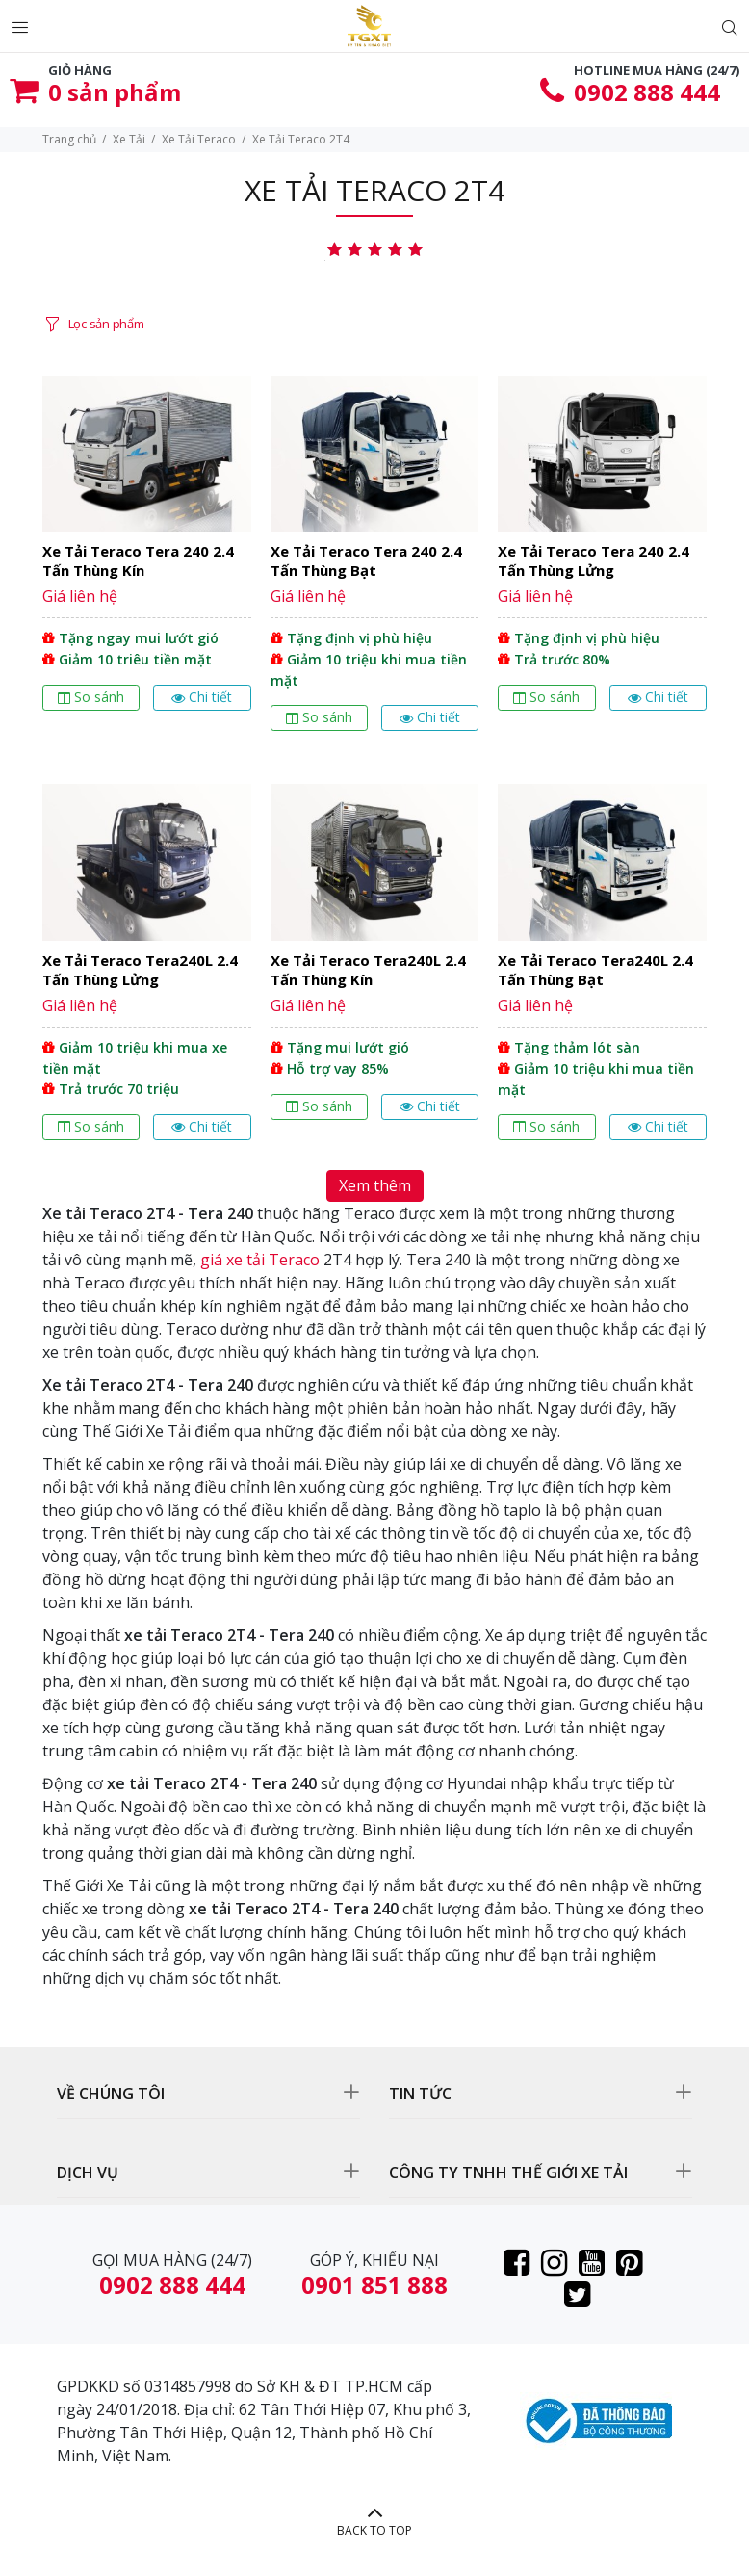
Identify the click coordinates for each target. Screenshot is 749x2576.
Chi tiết (201, 697)
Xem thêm (375, 1185)
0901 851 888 (374, 2285)
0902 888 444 (647, 92)
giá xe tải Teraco (260, 1259)
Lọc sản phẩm (106, 323)
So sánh (91, 697)
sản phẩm (114, 92)
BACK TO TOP (374, 2530)
